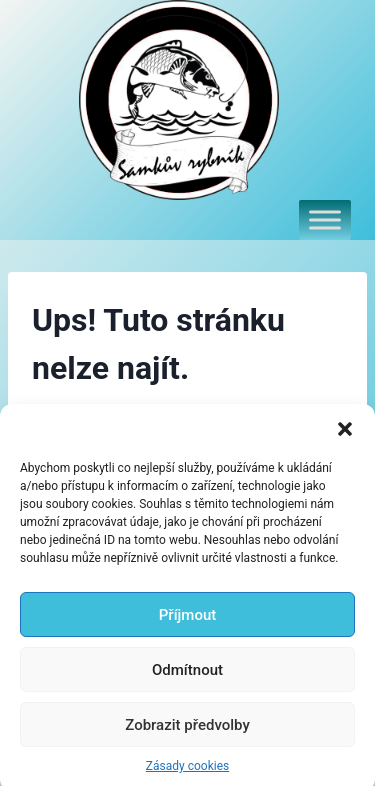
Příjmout (187, 621)
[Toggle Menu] (325, 219)
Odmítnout (187, 676)
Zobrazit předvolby (187, 731)
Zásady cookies (187, 772)
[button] (345, 435)
